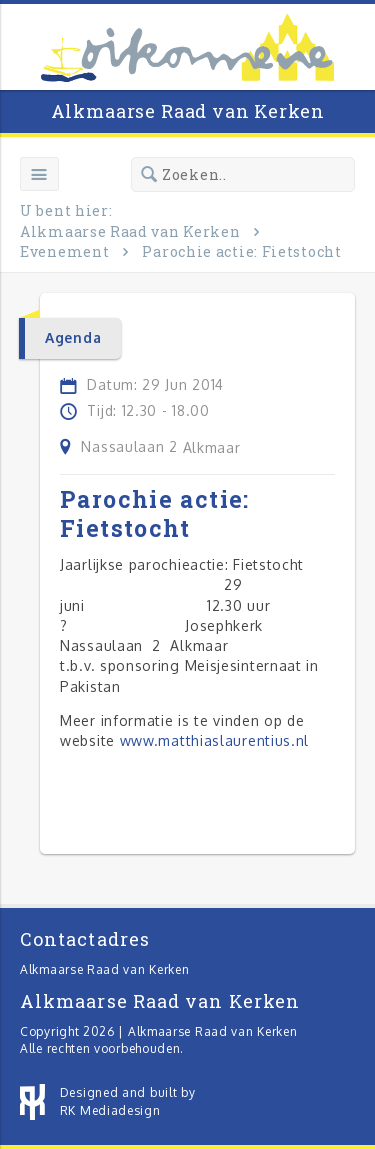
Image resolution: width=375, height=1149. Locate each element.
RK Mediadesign (110, 1110)
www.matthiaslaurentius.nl (215, 740)
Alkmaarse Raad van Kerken (188, 111)
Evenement (64, 251)
